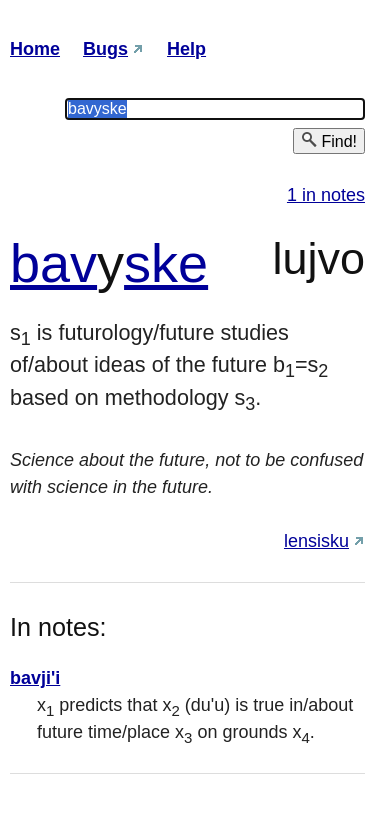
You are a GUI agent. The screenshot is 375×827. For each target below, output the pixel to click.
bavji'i (35, 678)
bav (53, 263)
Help (186, 49)
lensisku (316, 541)
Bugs (105, 49)
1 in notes (326, 195)
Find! (329, 140)
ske (166, 263)
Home (35, 49)
